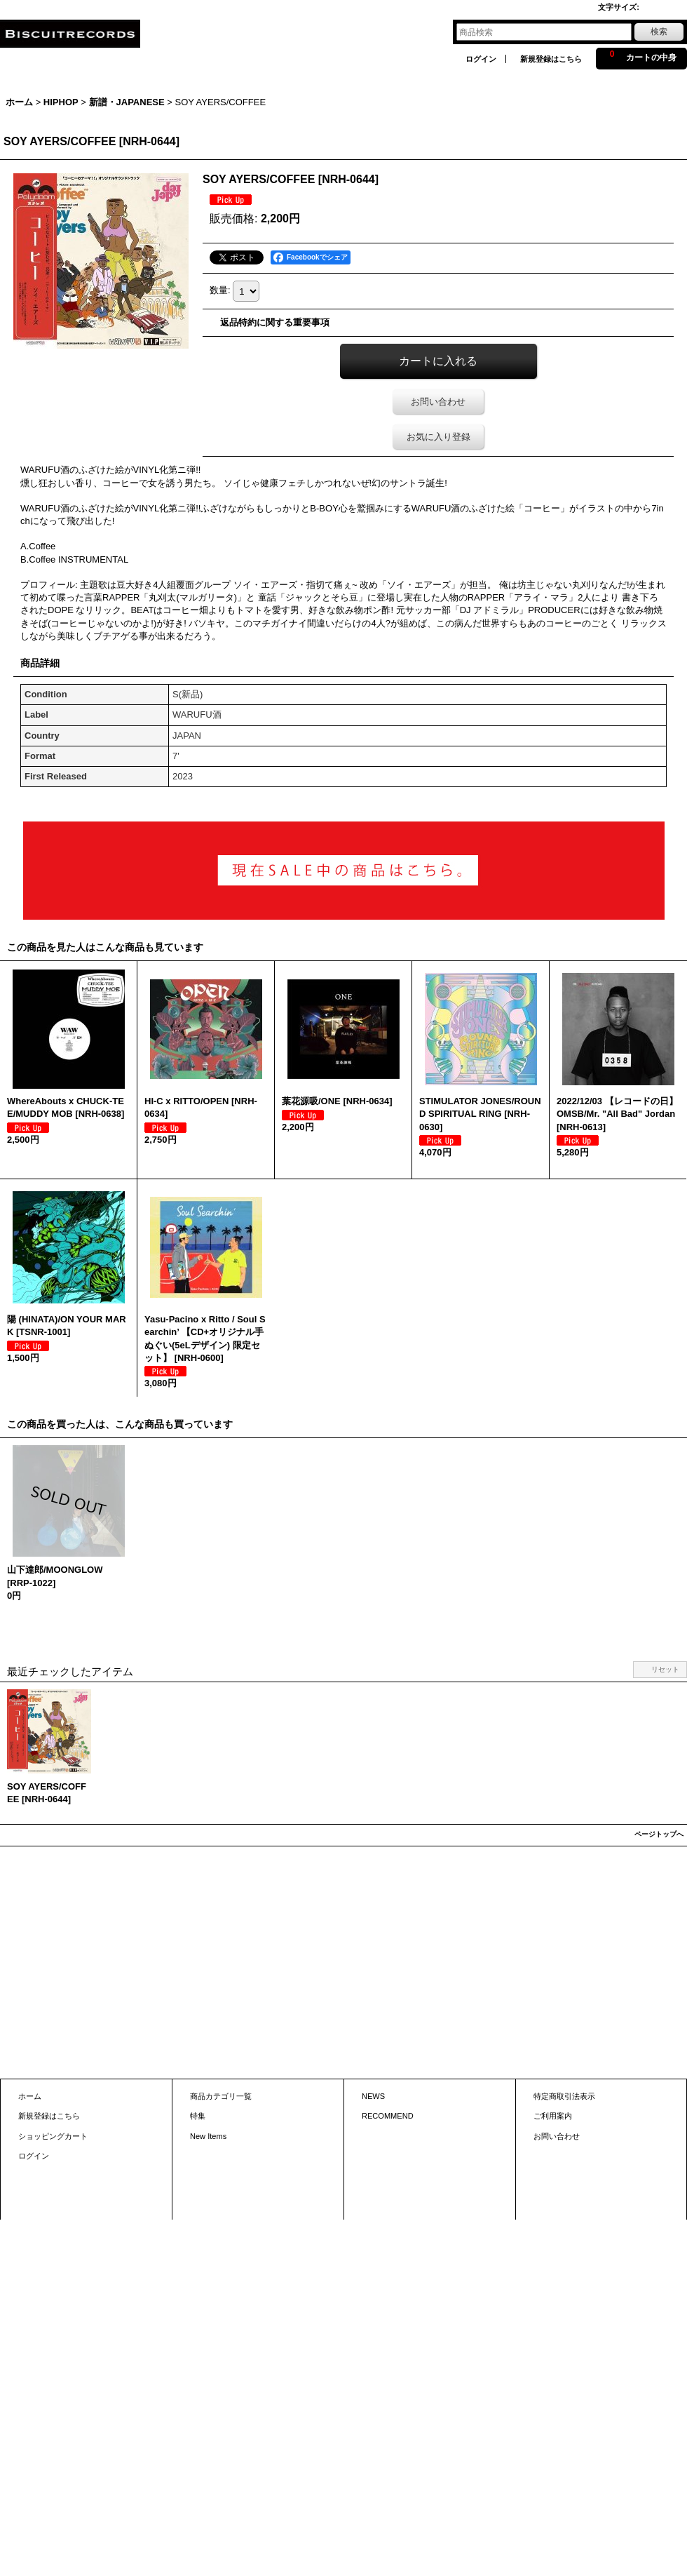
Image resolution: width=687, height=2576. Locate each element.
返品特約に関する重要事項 (274, 322)
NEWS (373, 2096)
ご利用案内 (552, 2116)
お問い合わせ (438, 401)
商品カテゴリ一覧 (221, 2096)
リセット (665, 1669)
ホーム (29, 2096)
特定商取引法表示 (564, 2096)
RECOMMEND (388, 2116)
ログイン (480, 59)
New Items (208, 2136)
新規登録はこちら (551, 59)
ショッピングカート (53, 2136)
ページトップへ (658, 1834)
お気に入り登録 (438, 436)
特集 (197, 2116)
